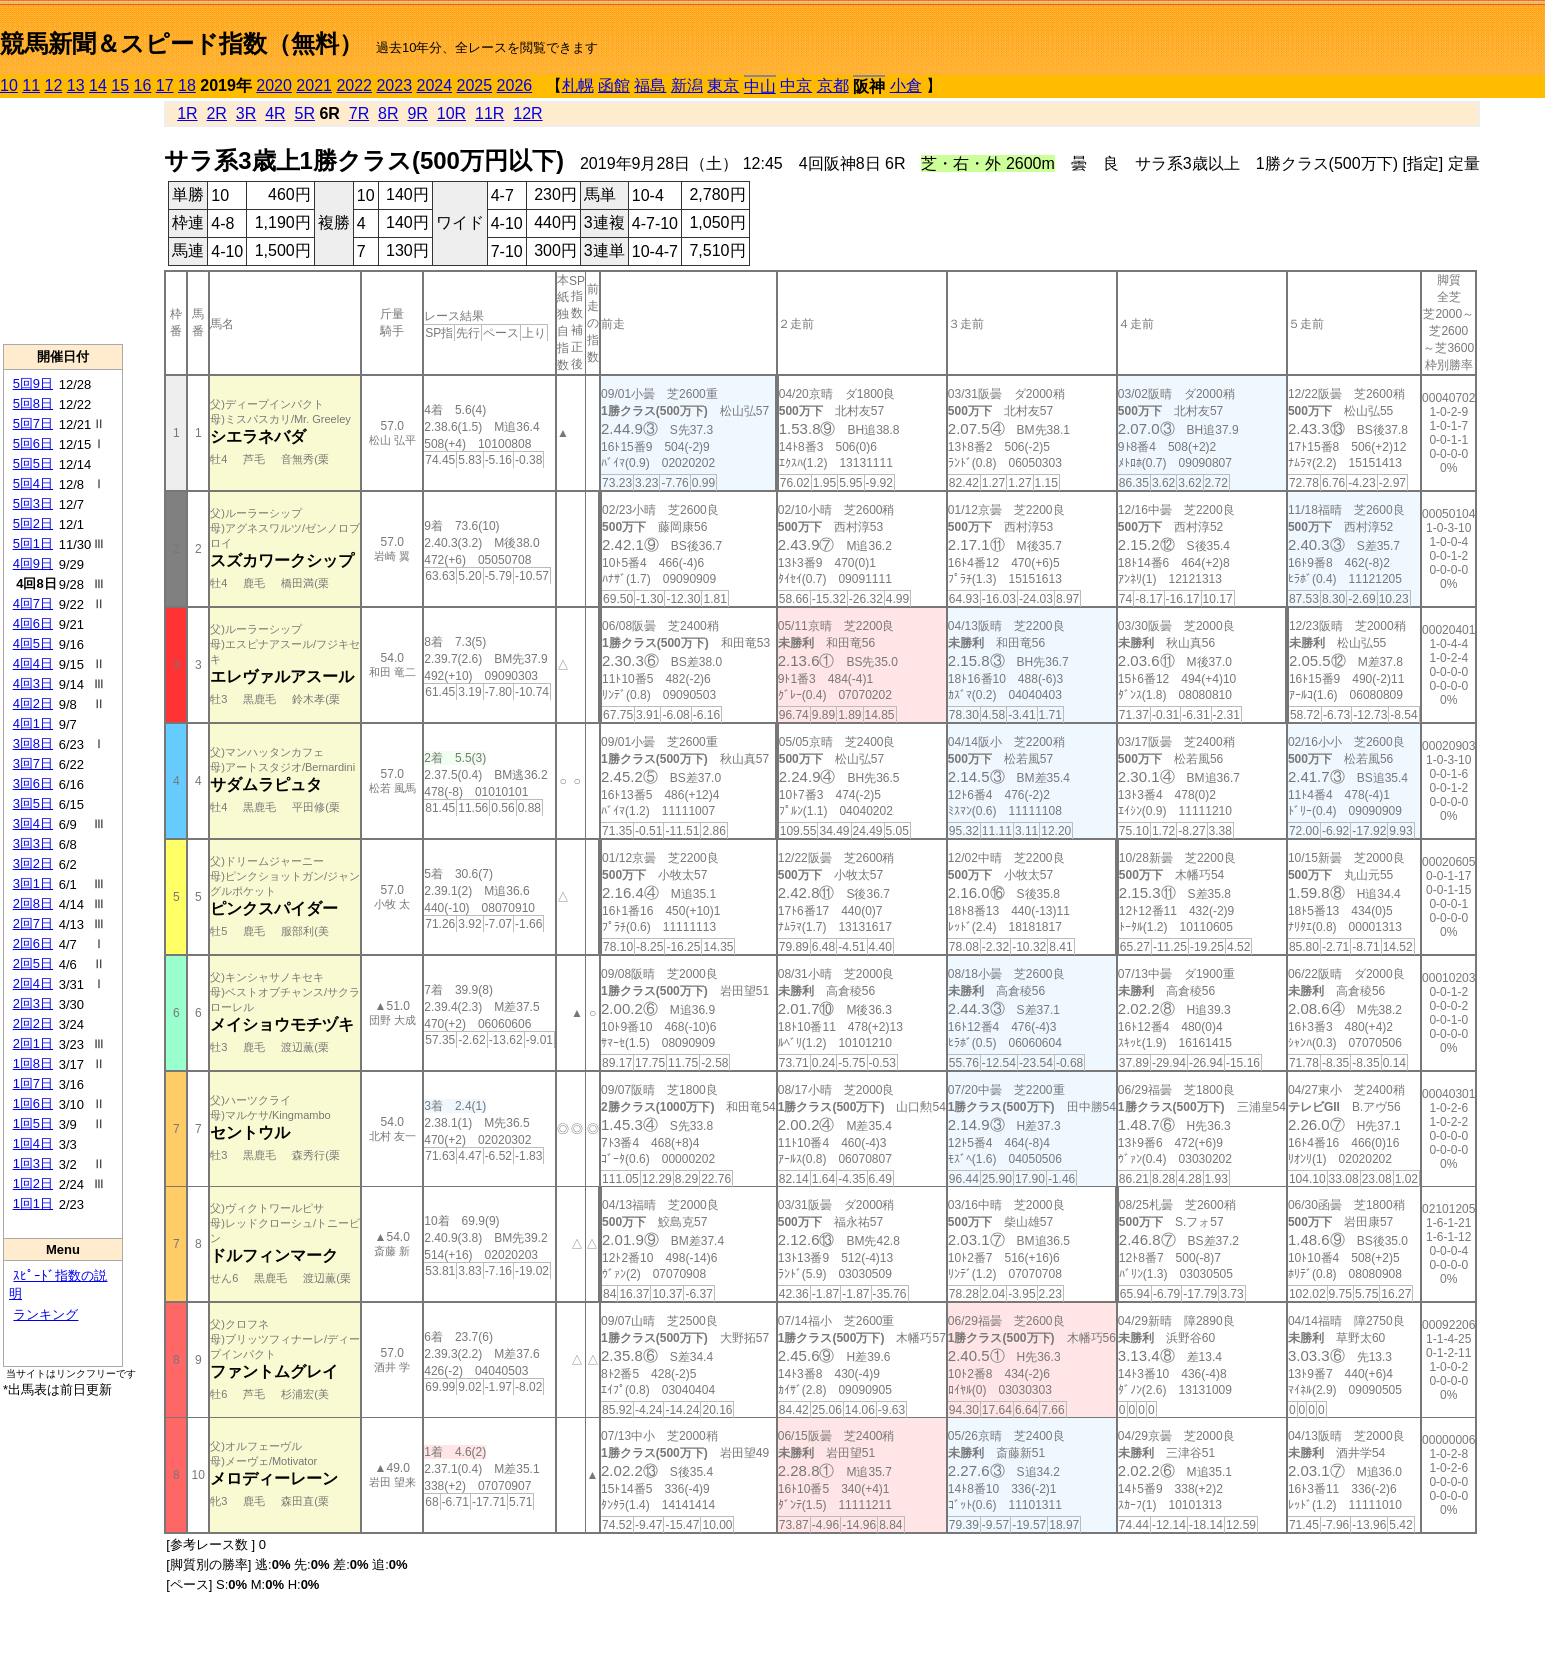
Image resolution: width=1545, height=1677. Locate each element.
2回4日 (33, 983)
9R (417, 113)
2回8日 (33, 903)
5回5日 (33, 463)
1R (187, 113)
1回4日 (33, 1143)
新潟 (687, 85)
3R (246, 113)
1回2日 (33, 1183)
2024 (434, 85)
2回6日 (33, 943)
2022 (354, 85)
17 (165, 85)
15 (120, 85)
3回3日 (33, 843)
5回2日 (33, 523)
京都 (833, 85)
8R (388, 113)
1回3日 (33, 1163)
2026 (515, 85)
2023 (394, 85)
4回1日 (33, 723)
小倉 (906, 85)
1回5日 (33, 1123)
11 (31, 85)
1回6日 (33, 1103)
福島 (650, 85)
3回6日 (33, 783)
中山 (760, 86)
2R (216, 113)
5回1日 (33, 543)
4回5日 (33, 643)
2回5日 (33, 963)
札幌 (578, 85)
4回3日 (33, 683)
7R (359, 113)
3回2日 (33, 863)
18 (187, 85)
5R (305, 113)
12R (527, 113)
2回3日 (33, 1003)
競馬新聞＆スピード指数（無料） (181, 43)
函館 (614, 85)
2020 (274, 85)
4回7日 (33, 603)
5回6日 (33, 443)
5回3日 (33, 503)
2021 (314, 85)
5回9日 (33, 383)
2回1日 (33, 1043)
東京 (723, 85)
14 (98, 85)
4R (275, 113)
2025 (475, 85)
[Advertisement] (63, 221)
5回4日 (33, 483)
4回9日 (33, 563)
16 (143, 85)
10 (9, 85)
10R (451, 113)
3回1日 (33, 883)
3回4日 (33, 823)
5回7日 (33, 423)
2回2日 (33, 1023)
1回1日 (33, 1203)
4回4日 (33, 663)
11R (489, 113)
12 (54, 85)
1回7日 (33, 1083)
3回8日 (33, 743)
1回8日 (33, 1063)
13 (76, 85)
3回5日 (33, 803)
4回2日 (33, 703)
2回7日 (33, 923)
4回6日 (33, 623)
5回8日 (33, 403)
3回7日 (33, 763)
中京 (796, 85)
